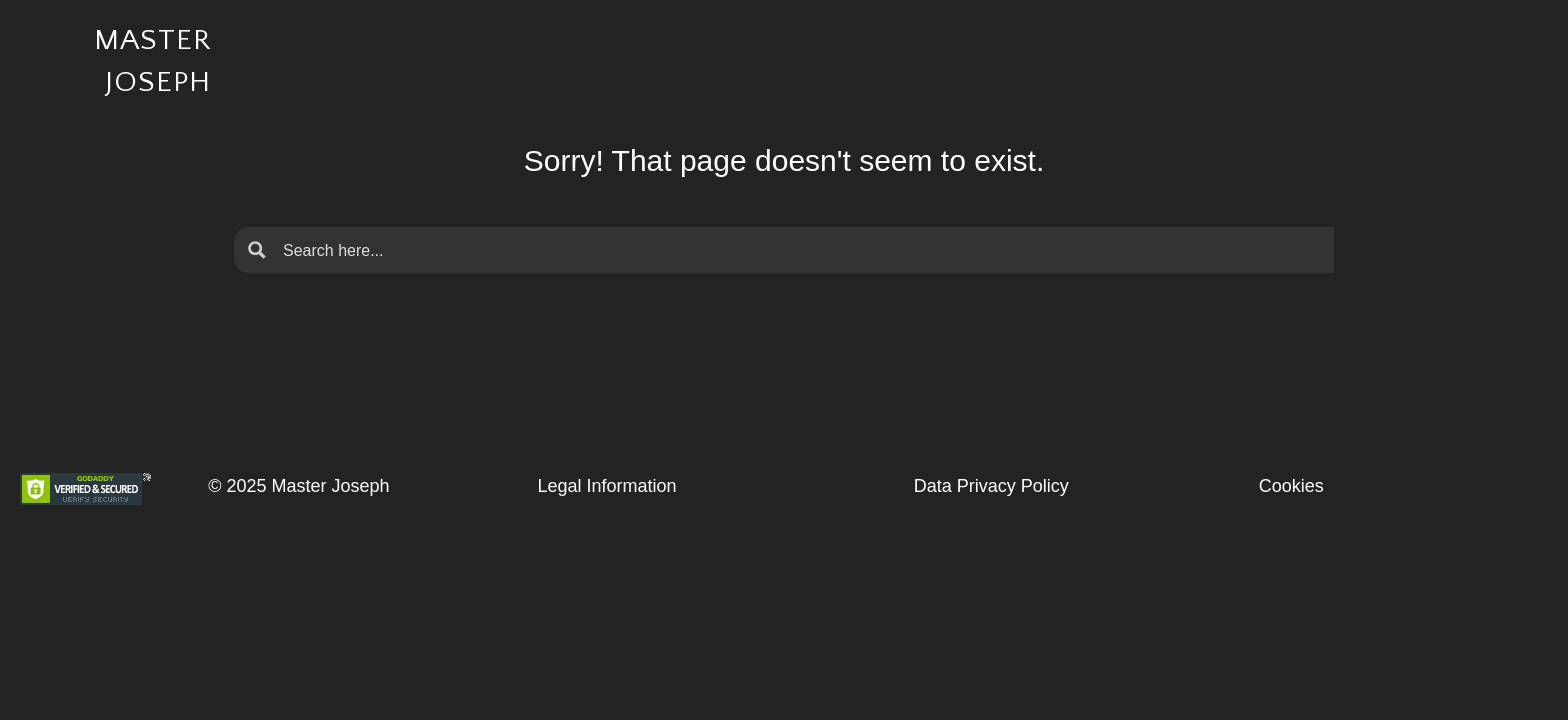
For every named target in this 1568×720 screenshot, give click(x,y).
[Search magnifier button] (257, 250)
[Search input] (800, 250)
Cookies (1291, 486)
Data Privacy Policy (991, 486)
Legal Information (606, 486)
